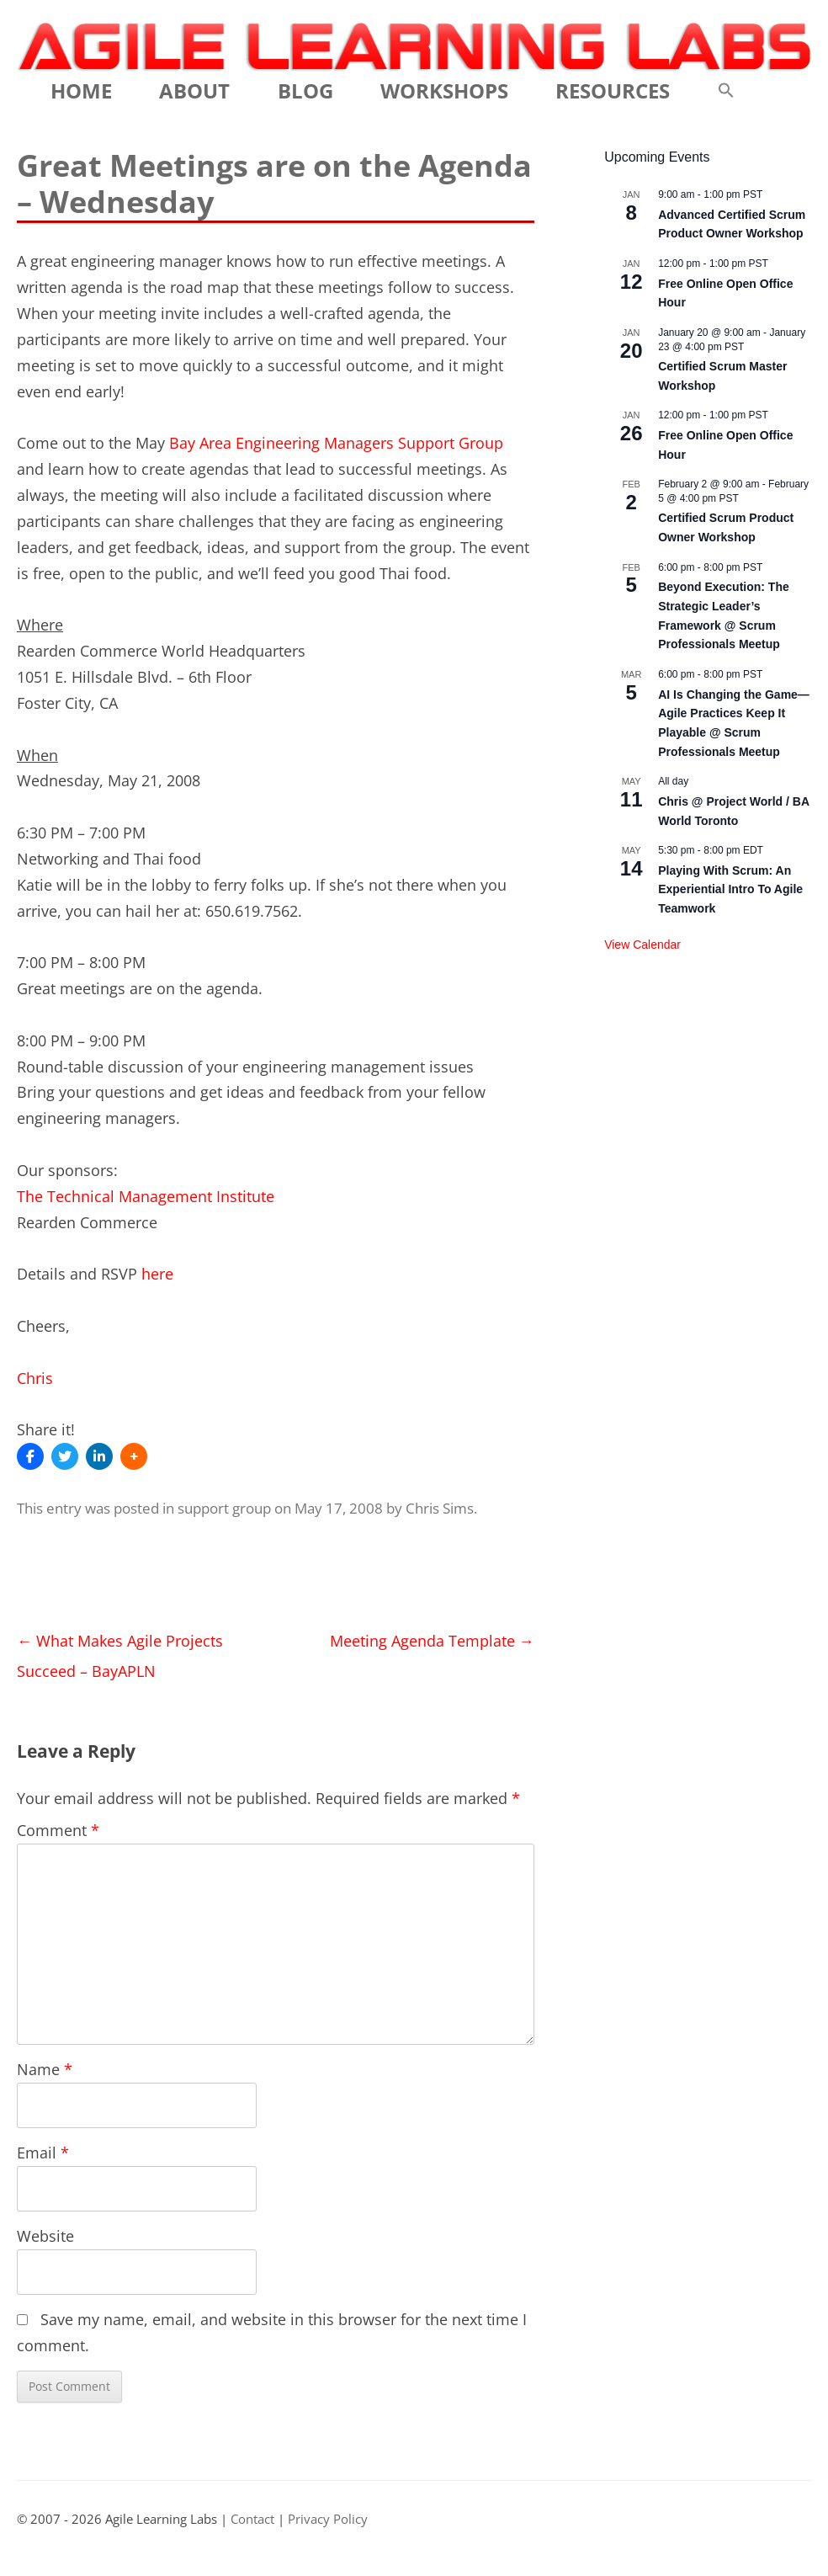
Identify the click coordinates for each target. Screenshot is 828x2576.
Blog (305, 90)
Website (45, 2236)
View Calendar (642, 944)
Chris (35, 1378)
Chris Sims (440, 1508)
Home (81, 90)
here (157, 1274)
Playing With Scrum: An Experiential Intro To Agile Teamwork (730, 889)
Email (43, 2152)
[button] (726, 91)
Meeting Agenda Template (432, 1641)
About (194, 90)
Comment (58, 1830)
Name (44, 2069)
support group (224, 1508)
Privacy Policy (328, 2519)
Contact (252, 2519)
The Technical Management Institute (145, 1196)
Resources (612, 90)
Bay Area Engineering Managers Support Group (336, 443)
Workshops (444, 90)
